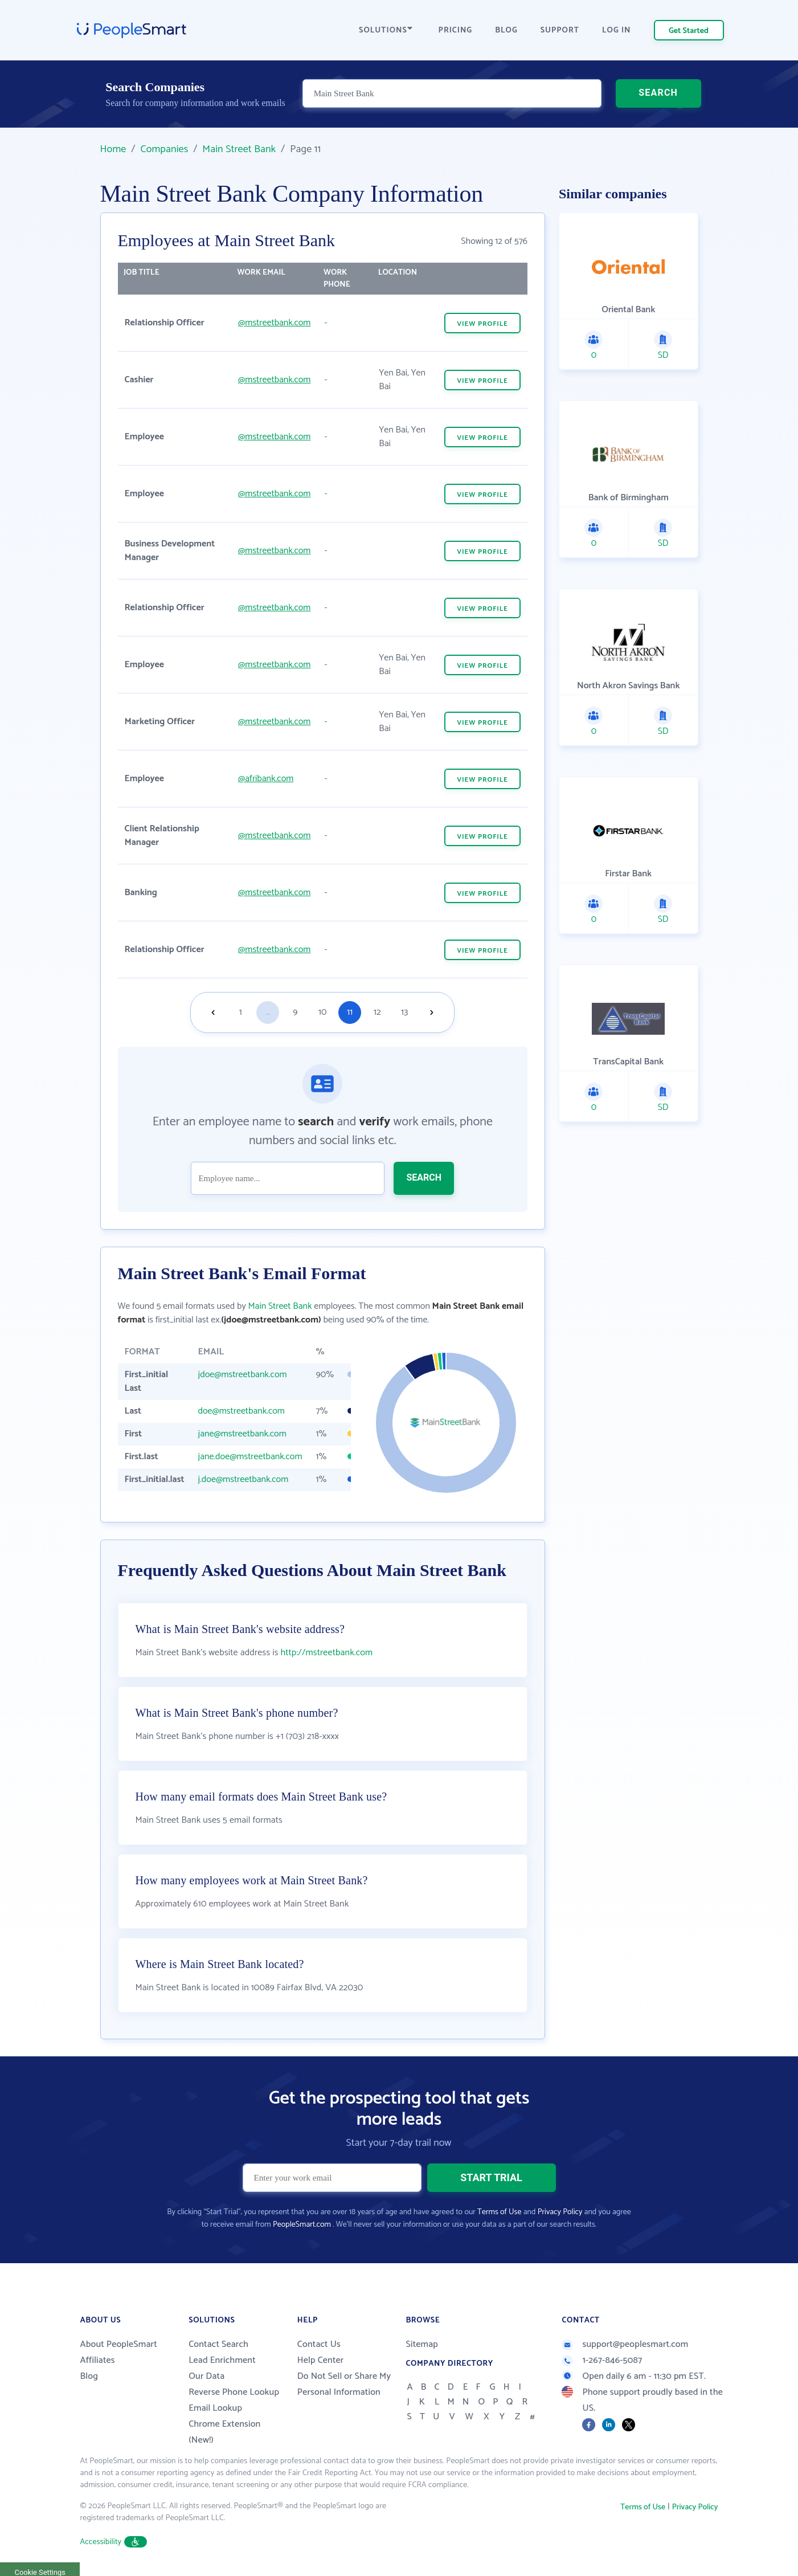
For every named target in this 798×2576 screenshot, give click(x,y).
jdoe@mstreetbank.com (242, 1374)
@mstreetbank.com (274, 322)
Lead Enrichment (222, 2360)
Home (113, 149)
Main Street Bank (239, 149)
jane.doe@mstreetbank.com (250, 1456)
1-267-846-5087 (602, 2360)
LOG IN (616, 30)
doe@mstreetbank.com (241, 1411)
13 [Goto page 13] (404, 1012)
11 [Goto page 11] (350, 1012)
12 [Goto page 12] (377, 1012)
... (267, 1012)
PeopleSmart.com (302, 2224)
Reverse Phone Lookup (234, 2392)
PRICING (456, 30)
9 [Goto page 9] (295, 1012)
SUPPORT (560, 30)
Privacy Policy (560, 2212)
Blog (89, 2376)
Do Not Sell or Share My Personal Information (344, 2384)
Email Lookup (215, 2408)
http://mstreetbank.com (326, 1652)
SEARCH (658, 93)
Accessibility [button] (114, 2542)
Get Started (689, 31)
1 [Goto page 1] (240, 1012)
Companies (164, 149)
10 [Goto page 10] (322, 1012)
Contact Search (218, 2344)
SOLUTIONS (385, 30)
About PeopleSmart (118, 2344)
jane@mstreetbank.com (242, 1434)
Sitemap (422, 2344)
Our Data (206, 2376)
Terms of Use (499, 2212)
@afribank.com (265, 778)
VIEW (482, 324)
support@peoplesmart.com (625, 2344)
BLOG (506, 30)
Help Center (320, 2360)
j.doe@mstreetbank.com (243, 1479)
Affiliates (97, 2360)
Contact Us (319, 2344)
